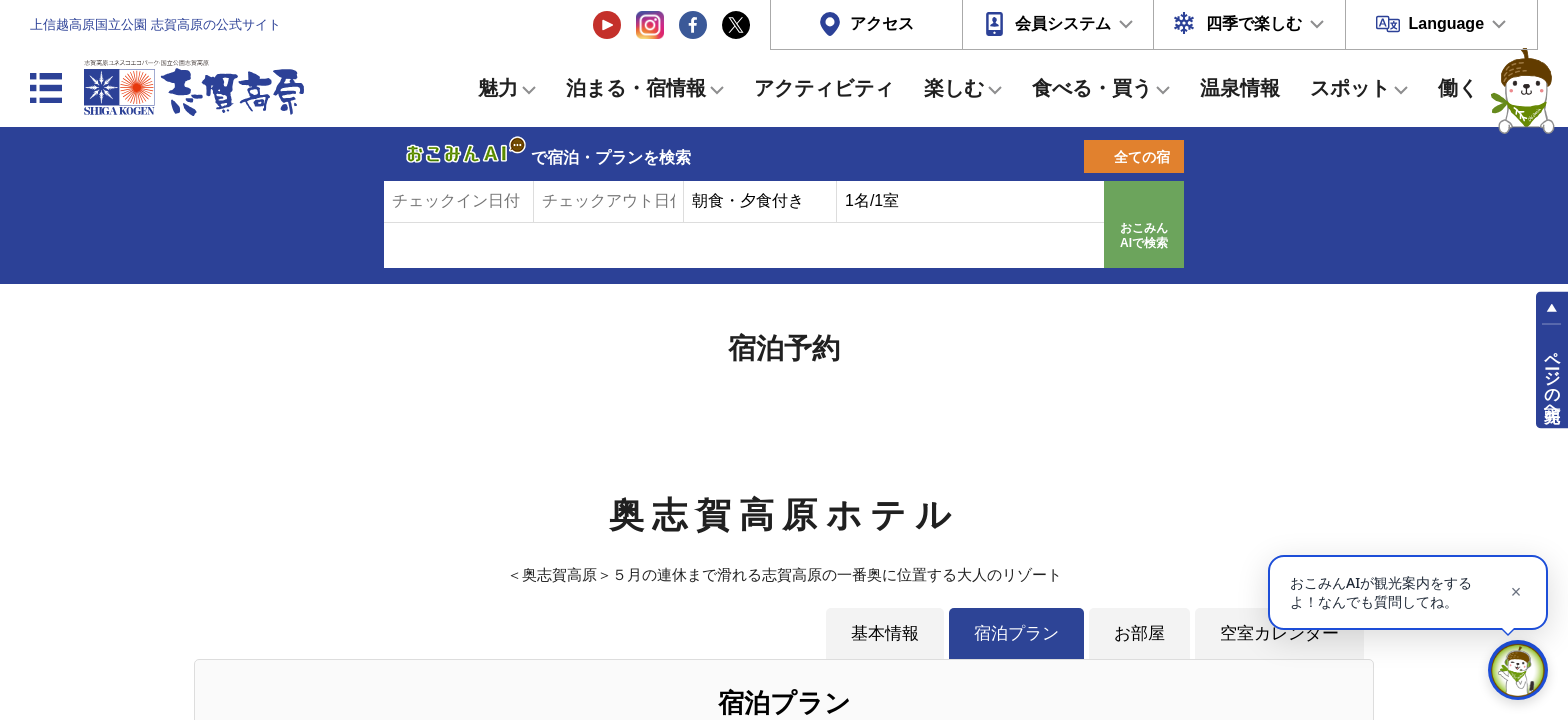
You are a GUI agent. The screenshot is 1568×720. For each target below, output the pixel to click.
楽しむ (954, 88)
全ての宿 (1142, 157)
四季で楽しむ (1254, 23)
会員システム (1063, 23)
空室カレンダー (1279, 633)
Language (1446, 23)
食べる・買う (1092, 88)
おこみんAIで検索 (1144, 236)
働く (1458, 88)
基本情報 (885, 633)
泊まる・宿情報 (636, 88)
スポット (1350, 88)
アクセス (882, 23)
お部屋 (1139, 633)
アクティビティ (824, 88)
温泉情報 (1240, 88)
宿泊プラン (1016, 633)
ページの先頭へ (1552, 378)
